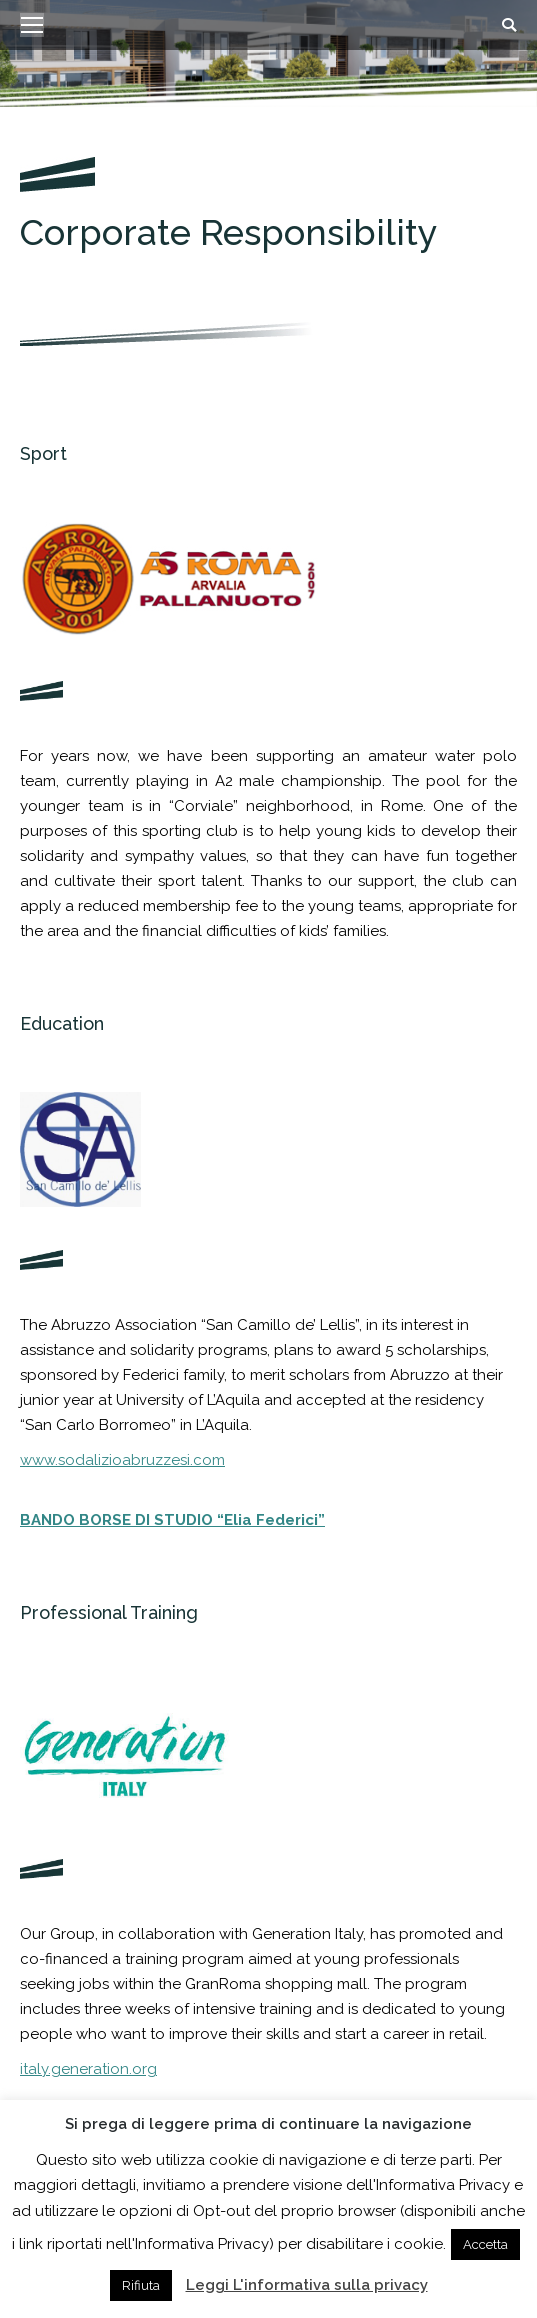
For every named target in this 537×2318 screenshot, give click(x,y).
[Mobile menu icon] (32, 25)
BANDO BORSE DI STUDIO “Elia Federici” (172, 1520)
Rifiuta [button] (141, 2285)
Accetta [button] (485, 2244)
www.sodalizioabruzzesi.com (122, 1460)
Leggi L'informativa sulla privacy (307, 2285)
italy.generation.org (88, 2069)
